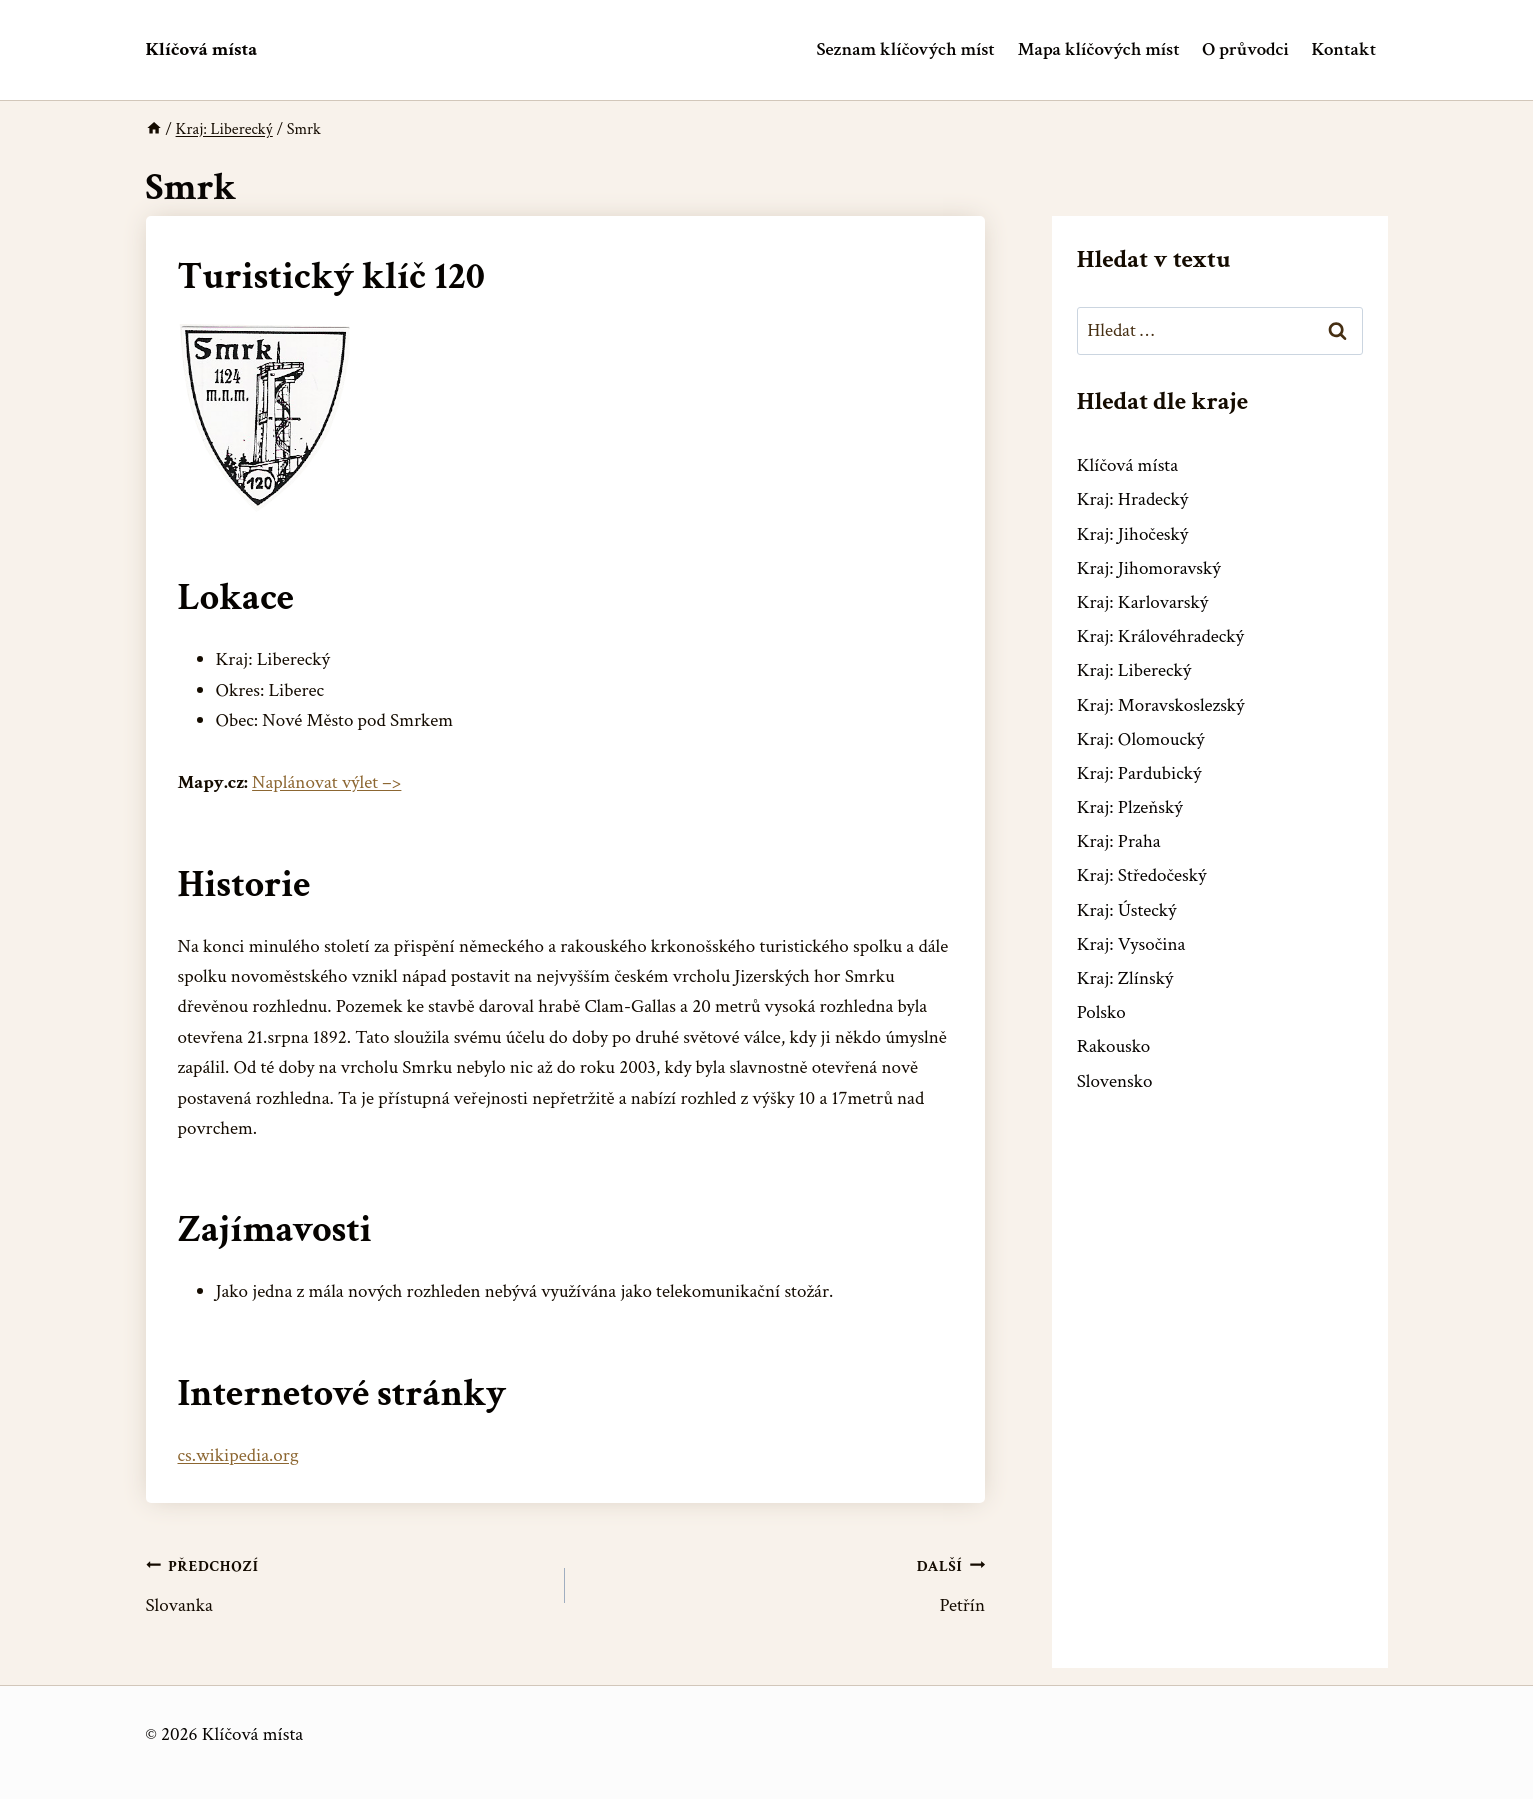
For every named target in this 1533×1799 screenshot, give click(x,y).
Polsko (1101, 1012)
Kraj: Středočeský (1142, 875)
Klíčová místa (1127, 465)
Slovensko (1115, 1081)
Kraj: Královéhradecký (1160, 636)
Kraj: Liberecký (1134, 670)
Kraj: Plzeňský (1130, 807)
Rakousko (1114, 1046)
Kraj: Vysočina (1131, 944)
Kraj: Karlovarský (1142, 602)
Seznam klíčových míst (906, 49)
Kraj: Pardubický (1139, 773)
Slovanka (346, 1584)
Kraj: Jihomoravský (1149, 568)
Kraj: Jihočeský (1133, 534)
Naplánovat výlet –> (326, 782)
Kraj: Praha (1119, 841)
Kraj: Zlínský (1125, 978)
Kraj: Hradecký (1133, 499)
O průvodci (1245, 49)
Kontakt (1343, 49)
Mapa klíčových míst (1099, 49)
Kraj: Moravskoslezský (1161, 705)
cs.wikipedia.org (238, 1455)
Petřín (784, 1584)
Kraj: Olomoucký (1141, 739)
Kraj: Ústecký (1127, 910)
